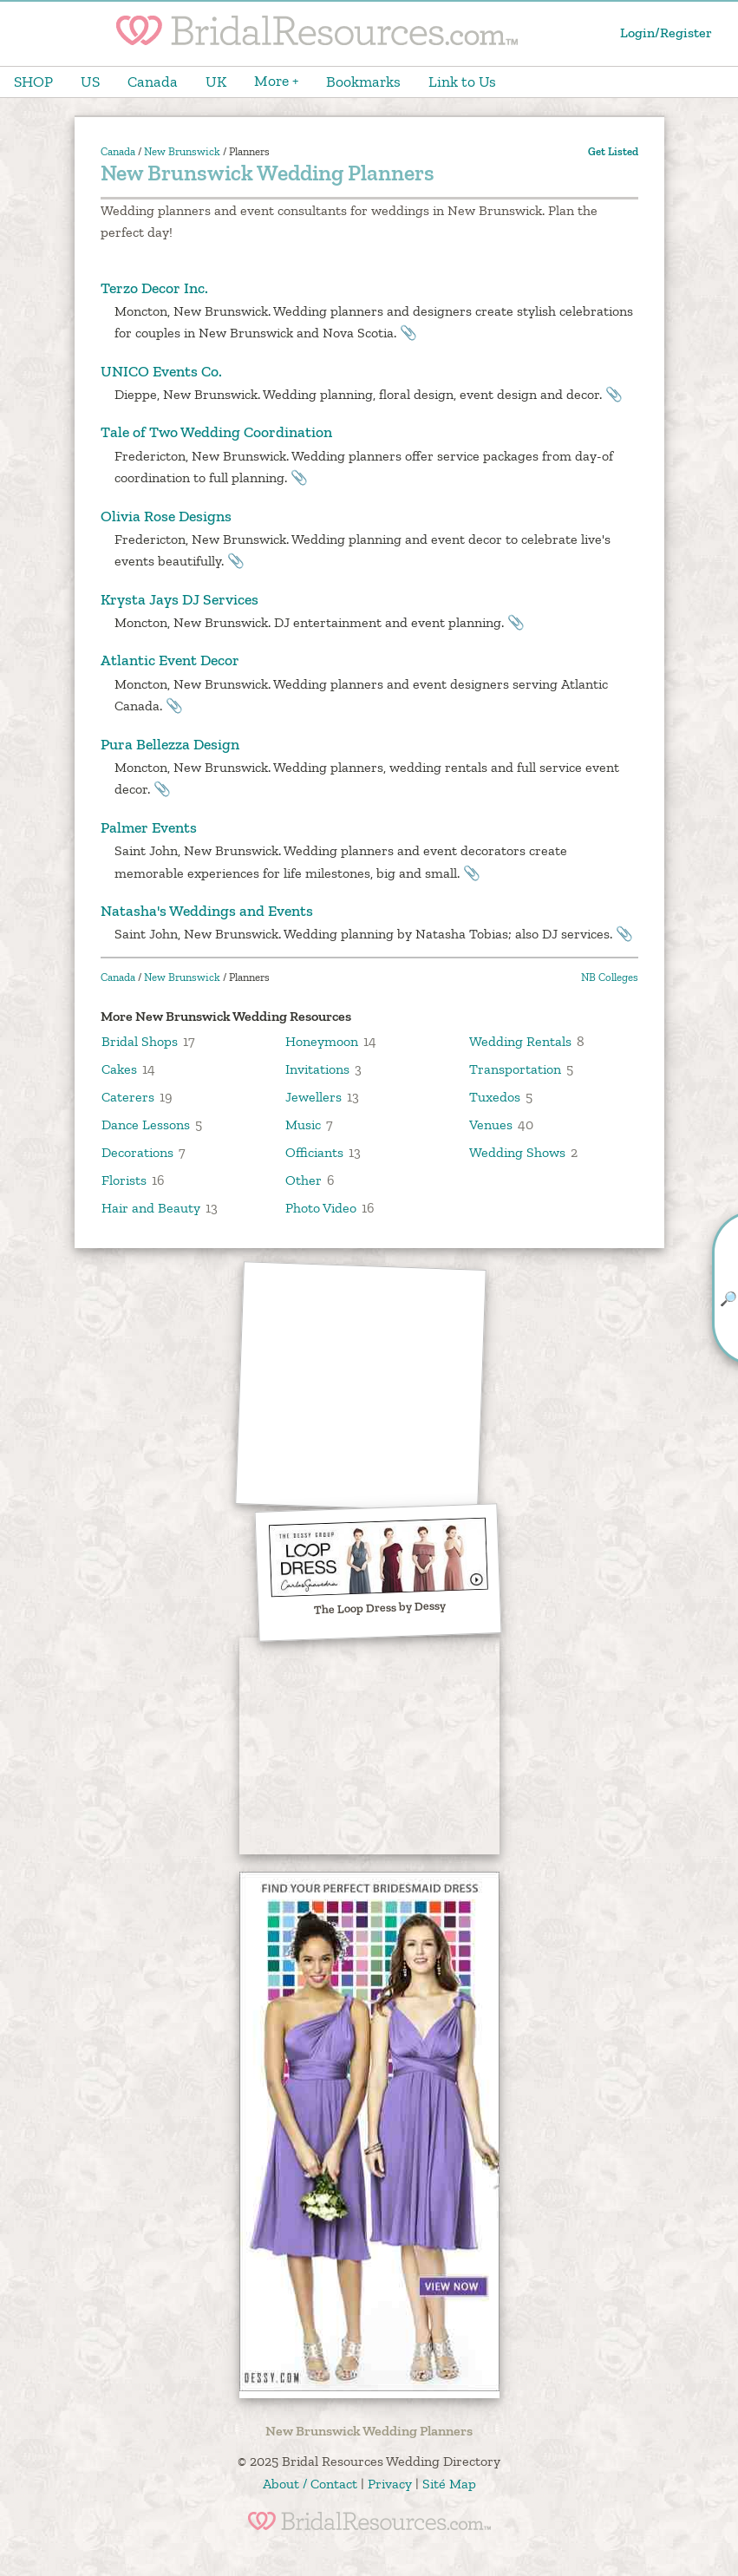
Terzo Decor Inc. (154, 287)
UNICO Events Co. (161, 371)
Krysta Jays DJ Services (179, 599)
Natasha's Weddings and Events (207, 910)
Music (303, 1124)
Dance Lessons (145, 1124)
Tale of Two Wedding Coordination (216, 431)
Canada (152, 81)
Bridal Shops (139, 1041)
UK (216, 81)
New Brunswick (182, 151)
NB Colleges (609, 977)
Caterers (127, 1097)
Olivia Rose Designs (166, 516)
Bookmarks (363, 81)
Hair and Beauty (150, 1208)
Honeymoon (321, 1041)
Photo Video (320, 1208)
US (90, 81)
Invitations (317, 1069)
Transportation (515, 1069)
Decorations (137, 1152)
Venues (491, 1124)
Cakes (119, 1069)
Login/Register (666, 32)
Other (303, 1180)
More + (276, 80)
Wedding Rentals (520, 1041)
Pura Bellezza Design (170, 744)
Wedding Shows (517, 1152)
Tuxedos (494, 1097)
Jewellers (313, 1097)
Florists (124, 1180)
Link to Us (462, 81)
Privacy (390, 2483)
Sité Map (449, 2483)
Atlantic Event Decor (170, 660)
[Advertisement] (361, 1387)
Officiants (314, 1152)
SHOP (33, 81)
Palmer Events (149, 827)
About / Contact (310, 2483)
